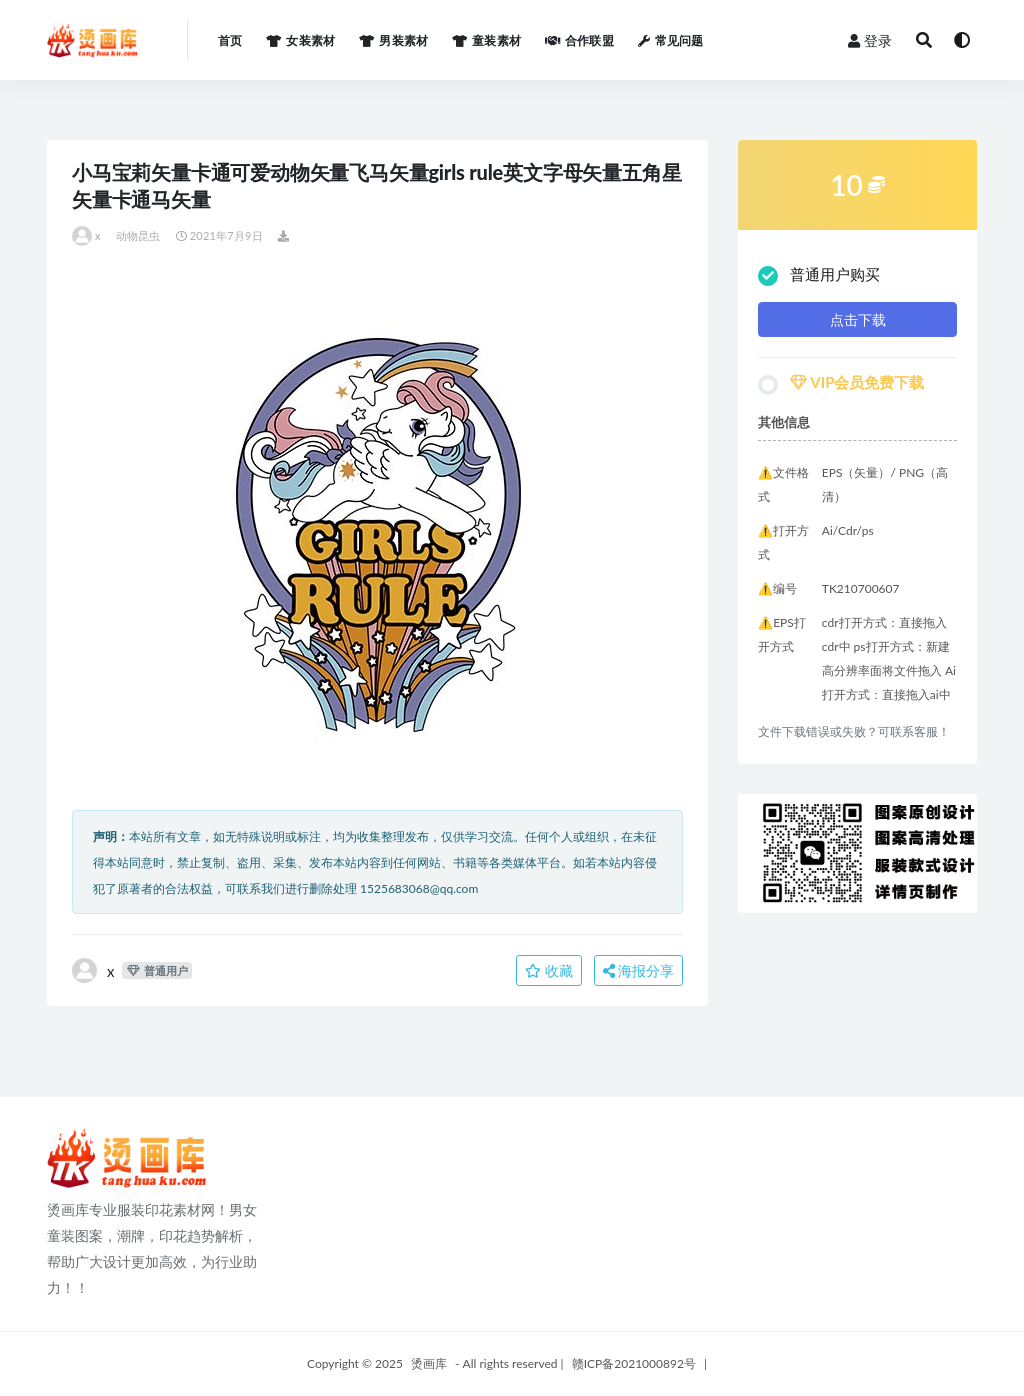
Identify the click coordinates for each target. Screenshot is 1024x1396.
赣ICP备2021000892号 (634, 1363)
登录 (870, 40)
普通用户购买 (819, 275)
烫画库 (429, 1363)
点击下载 (858, 319)
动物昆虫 (138, 235)
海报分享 (639, 970)
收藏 (549, 970)
